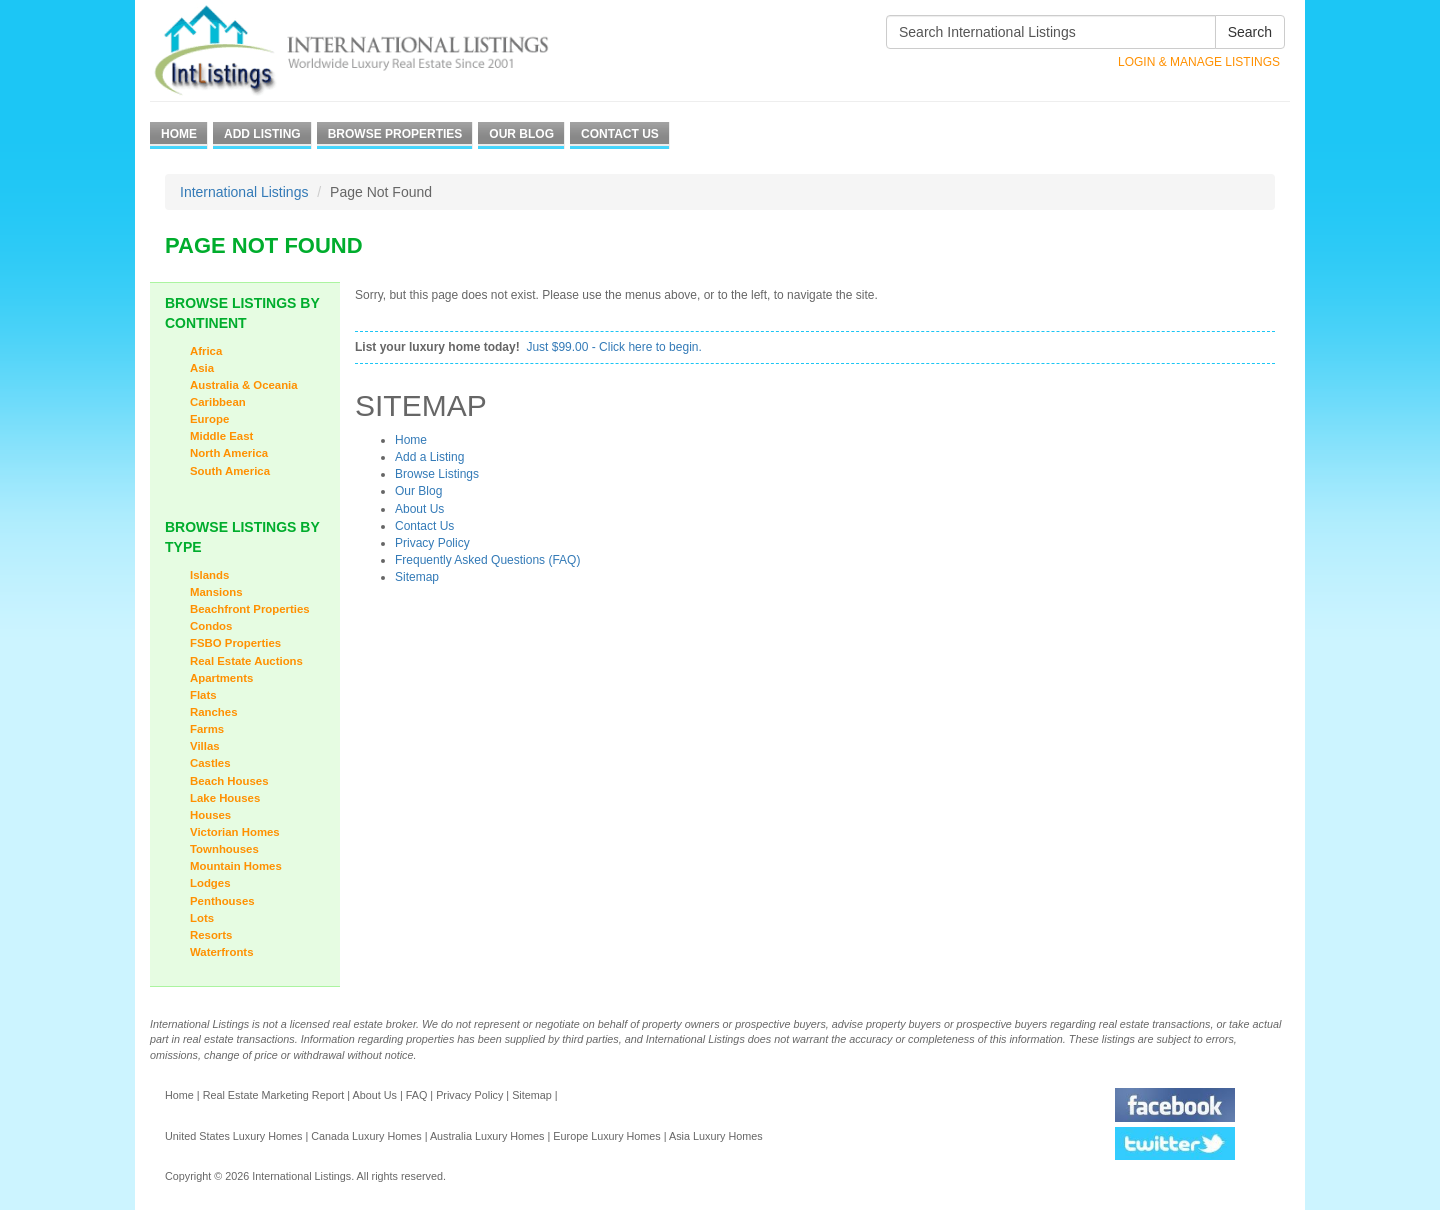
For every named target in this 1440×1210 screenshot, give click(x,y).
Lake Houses (225, 798)
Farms (207, 729)
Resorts (211, 935)
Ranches (213, 712)
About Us (419, 509)
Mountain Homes (236, 866)
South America (230, 471)
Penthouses (222, 901)
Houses (210, 815)
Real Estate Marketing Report (274, 1095)
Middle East (221, 436)
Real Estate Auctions (246, 661)
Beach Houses (229, 781)
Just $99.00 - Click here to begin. (613, 347)
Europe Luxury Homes (606, 1136)
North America (229, 453)
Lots (202, 918)
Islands (209, 575)
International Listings (244, 192)
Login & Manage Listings (1199, 62)
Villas (205, 746)
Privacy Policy (432, 543)
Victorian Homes (235, 832)
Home (179, 134)
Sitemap (417, 577)
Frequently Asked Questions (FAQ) (487, 560)
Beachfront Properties (250, 609)
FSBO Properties (235, 643)
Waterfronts (222, 952)
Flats (203, 695)
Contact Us (620, 134)
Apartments (221, 678)
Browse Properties (395, 134)
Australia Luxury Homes (487, 1136)
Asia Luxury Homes (716, 1136)
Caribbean (218, 402)
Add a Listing (429, 457)
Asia (202, 368)
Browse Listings (437, 474)
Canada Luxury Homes (366, 1136)
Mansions (216, 592)
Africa (206, 351)
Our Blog (521, 134)
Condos (211, 626)
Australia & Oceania (244, 385)
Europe (209, 419)
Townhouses (224, 849)
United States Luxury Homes (233, 1136)
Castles (210, 763)
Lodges (210, 883)
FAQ (417, 1095)
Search (1250, 32)
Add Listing (262, 134)
